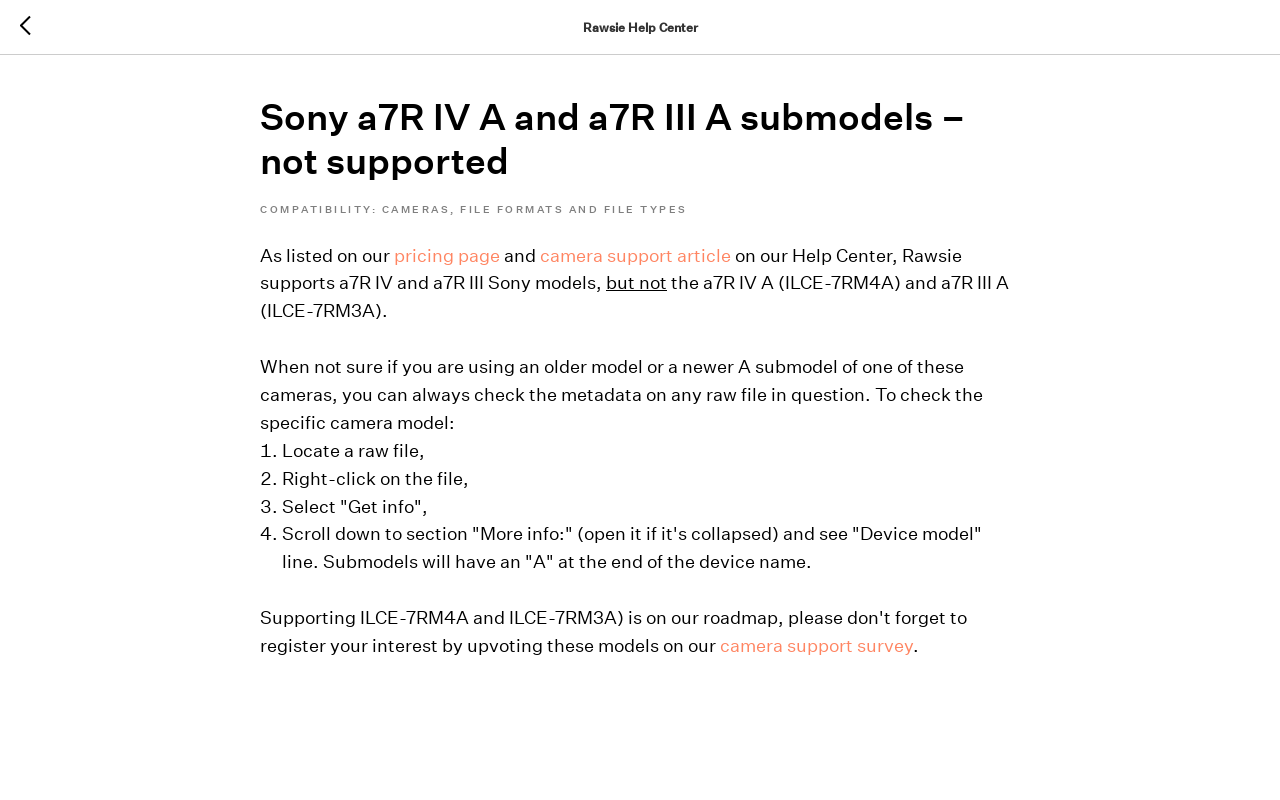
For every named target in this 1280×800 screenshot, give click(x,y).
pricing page (447, 255)
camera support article (635, 255)
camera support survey (816, 645)
